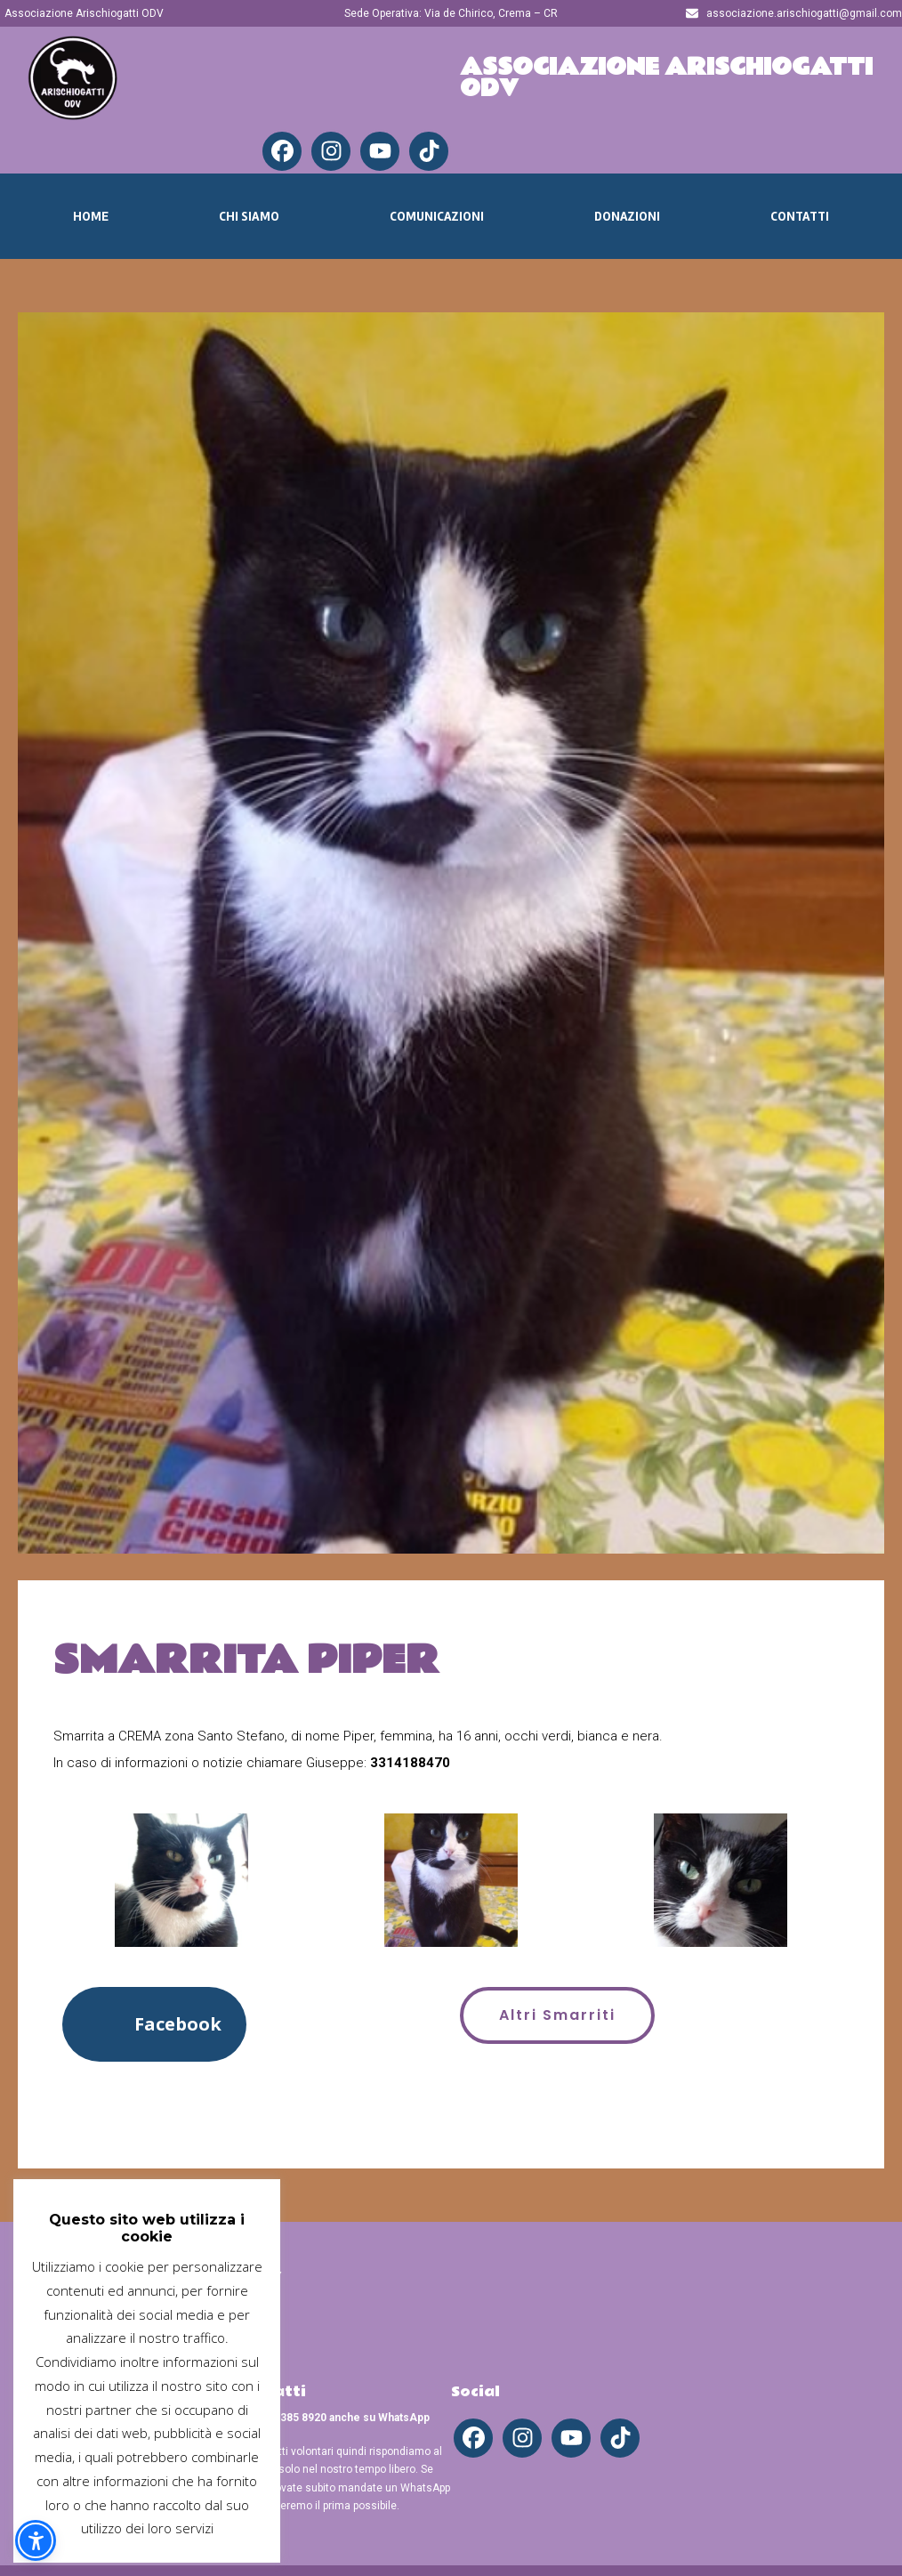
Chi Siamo (249, 216)
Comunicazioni (437, 216)
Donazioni (627, 216)
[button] (154, 2024)
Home (91, 216)
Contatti (799, 216)
